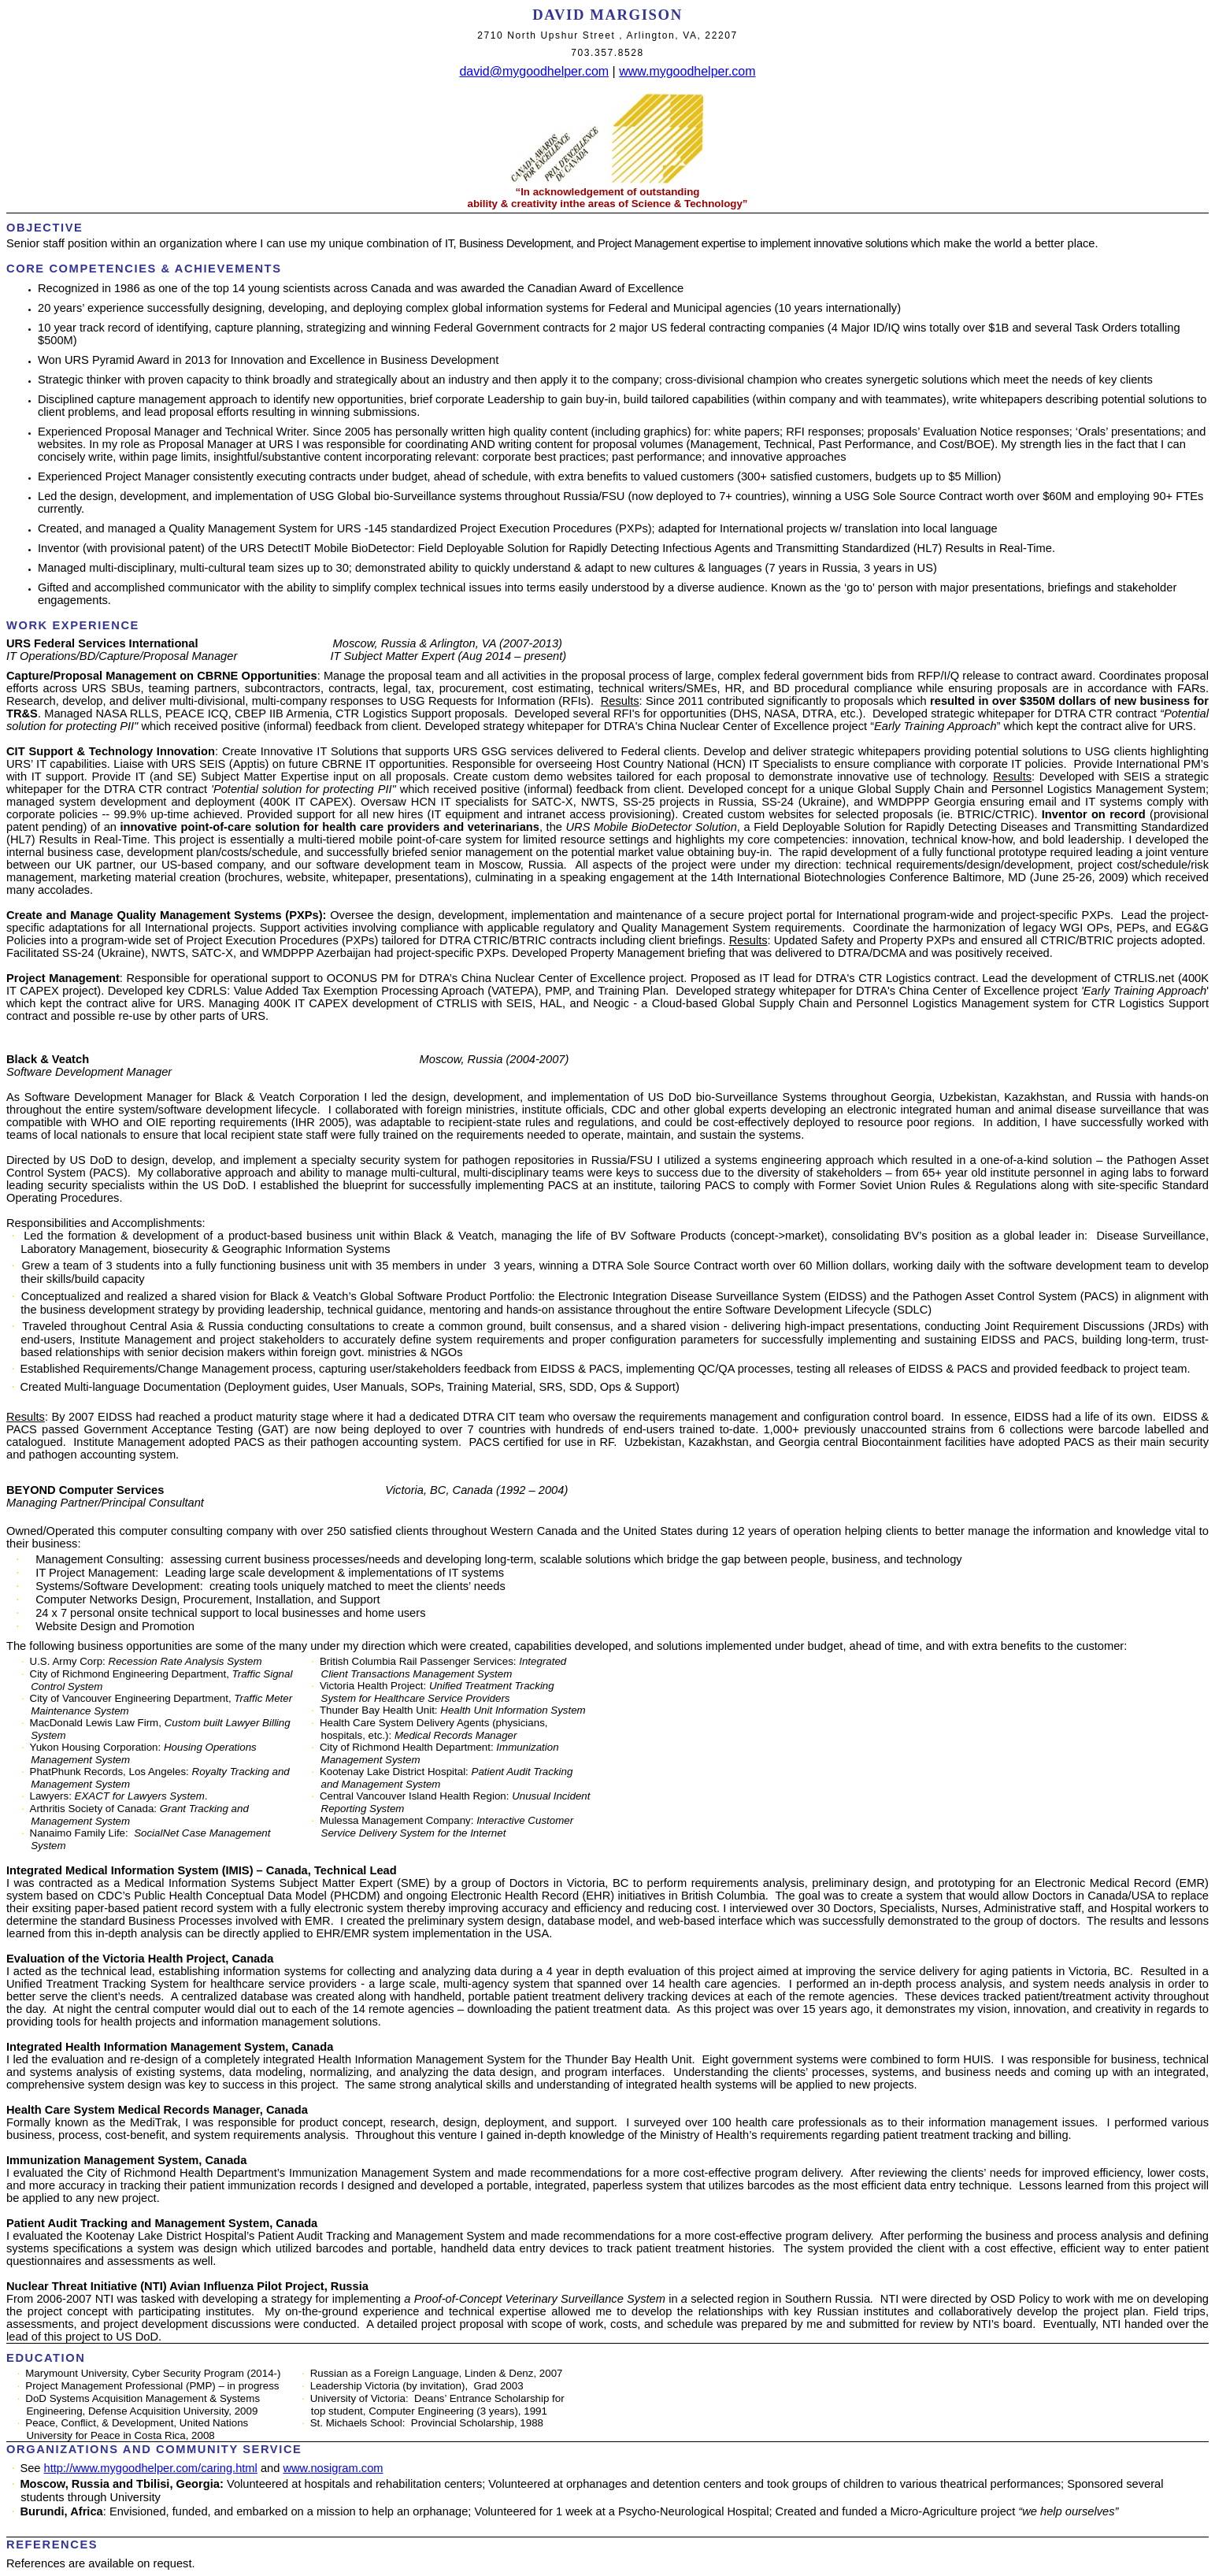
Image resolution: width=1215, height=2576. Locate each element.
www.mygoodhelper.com (687, 71)
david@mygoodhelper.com (534, 71)
